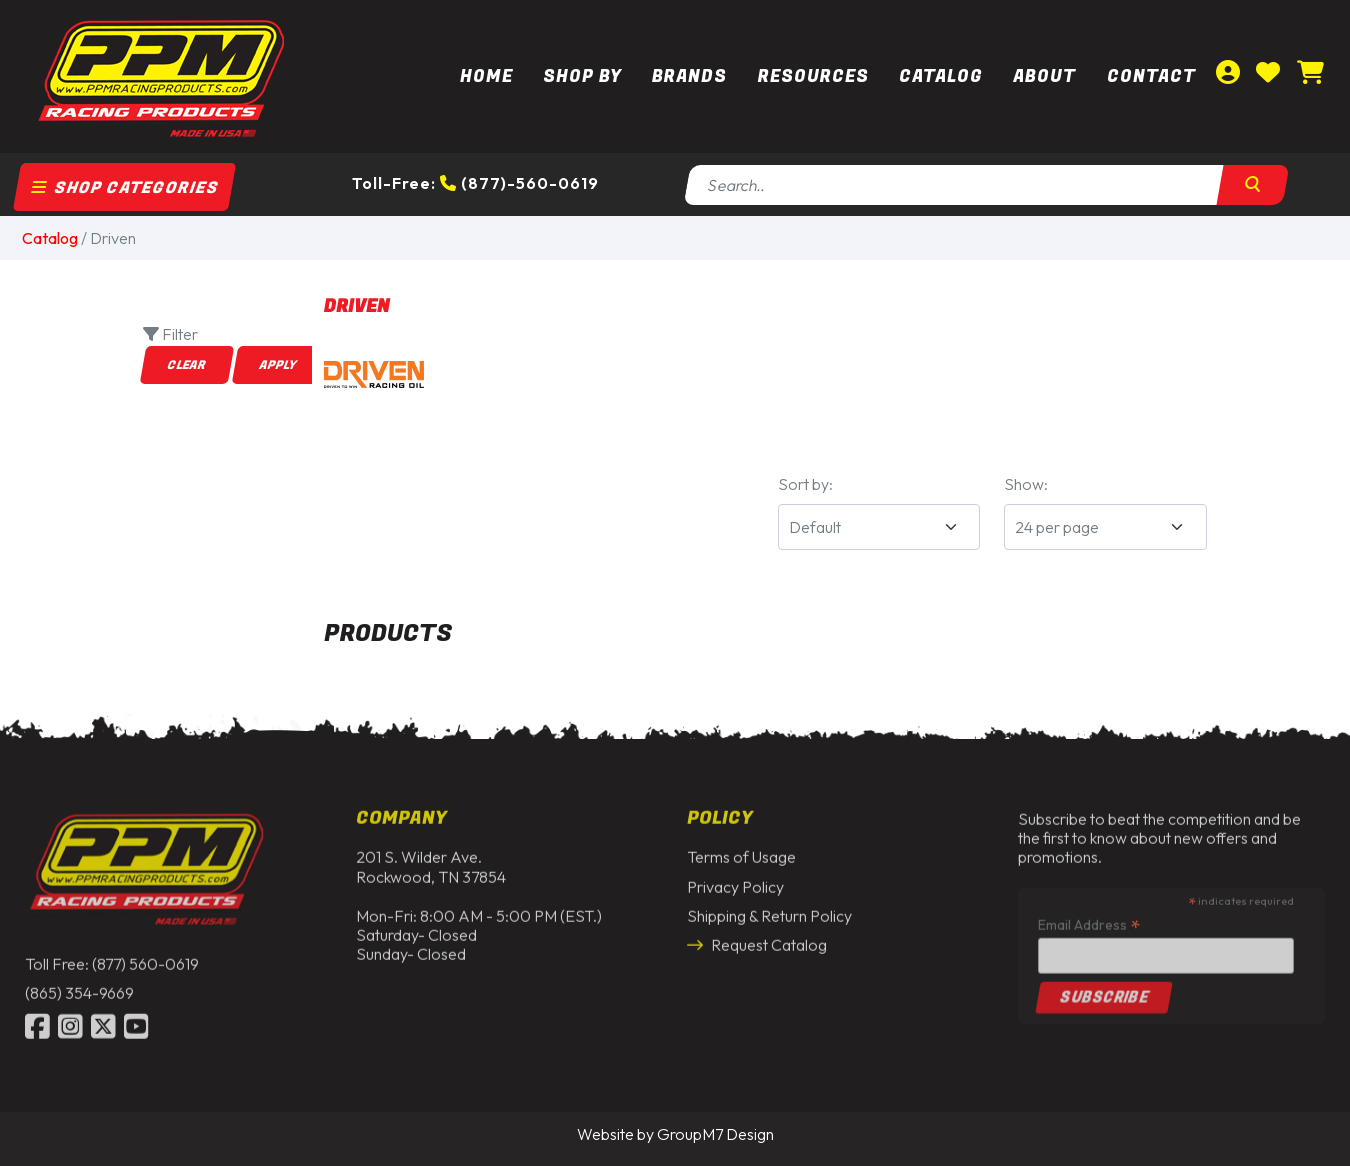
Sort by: (805, 484)
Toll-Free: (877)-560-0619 (475, 183)
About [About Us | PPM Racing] (1044, 76)
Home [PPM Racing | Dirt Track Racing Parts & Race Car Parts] (486, 76)
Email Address (1089, 917)
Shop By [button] (582, 76)
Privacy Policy (735, 880)
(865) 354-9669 (79, 987)
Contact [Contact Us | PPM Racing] (1151, 76)
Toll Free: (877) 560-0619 (112, 958)
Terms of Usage (741, 851)
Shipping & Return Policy (769, 909)
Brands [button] (689, 76)
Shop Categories (125, 188)
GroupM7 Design (715, 1134)
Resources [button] (813, 76)
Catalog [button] (941, 76)
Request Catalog (757, 939)
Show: (1026, 484)
